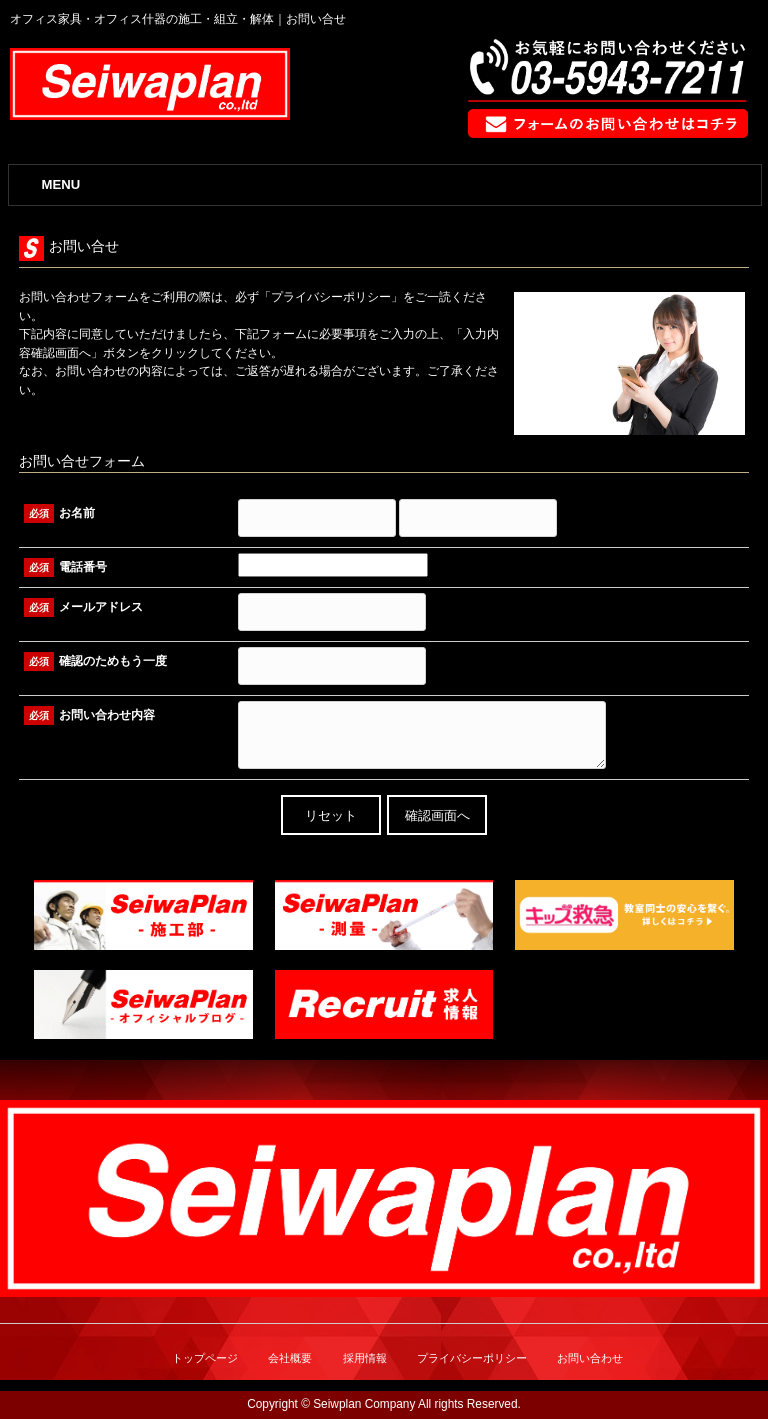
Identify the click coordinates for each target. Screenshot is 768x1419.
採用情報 (365, 1358)
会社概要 (290, 1358)
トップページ (205, 1358)
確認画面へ (437, 815)
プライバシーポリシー (331, 297)
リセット (331, 815)
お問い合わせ (590, 1358)
